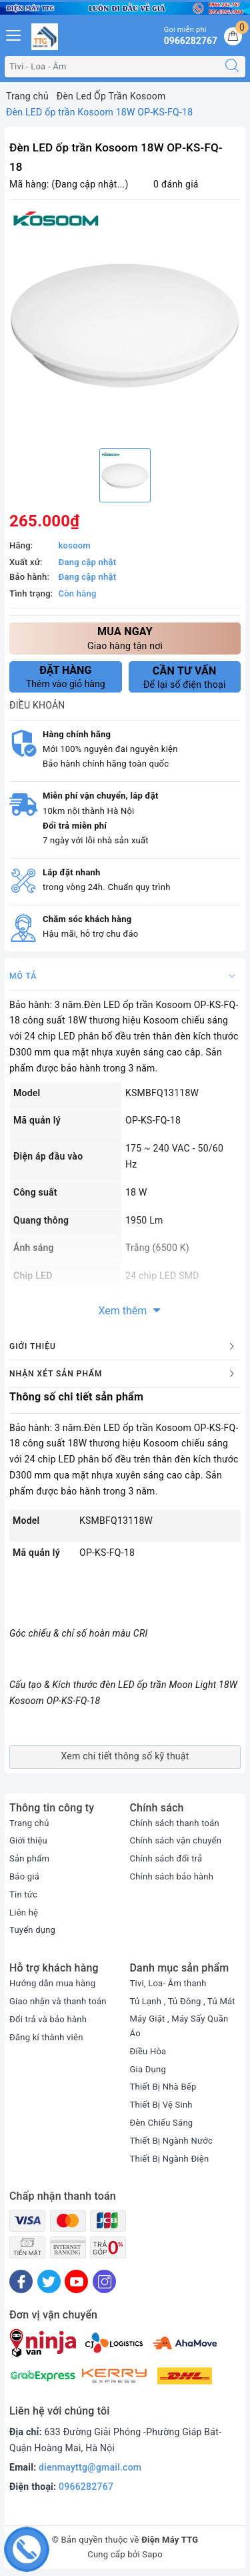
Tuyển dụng (32, 1930)
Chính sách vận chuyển (176, 1840)
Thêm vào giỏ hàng (65, 676)
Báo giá (24, 1876)
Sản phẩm (29, 1858)
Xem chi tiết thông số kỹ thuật (125, 1756)
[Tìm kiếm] (232, 66)
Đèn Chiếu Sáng (161, 2123)
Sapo (152, 2554)
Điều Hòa (148, 2051)
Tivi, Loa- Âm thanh (168, 1983)
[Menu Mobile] (14, 33)
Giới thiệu (28, 1840)
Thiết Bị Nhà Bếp (163, 2087)
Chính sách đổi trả (166, 1858)
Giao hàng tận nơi (125, 637)
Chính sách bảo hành (172, 1876)
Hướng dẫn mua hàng (52, 1983)
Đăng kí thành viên (46, 2037)
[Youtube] (76, 2281)
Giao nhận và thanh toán (58, 2001)
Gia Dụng (148, 2069)
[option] (125, 322)
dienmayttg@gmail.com (90, 2467)
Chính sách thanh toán (174, 1823)
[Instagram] (104, 2281)
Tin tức (23, 1894)
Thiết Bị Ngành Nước (171, 2141)
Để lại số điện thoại (185, 677)
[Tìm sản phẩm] (112, 66)
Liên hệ (23, 1912)
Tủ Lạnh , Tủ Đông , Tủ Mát (182, 2001)
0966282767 (86, 2486)
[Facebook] (21, 2281)
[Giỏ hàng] (233, 36)
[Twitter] (49, 2281)
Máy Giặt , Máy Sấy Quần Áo (179, 2026)
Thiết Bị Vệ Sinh (161, 2105)
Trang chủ (29, 1823)
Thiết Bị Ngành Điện (169, 2159)
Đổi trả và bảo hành (48, 2019)
